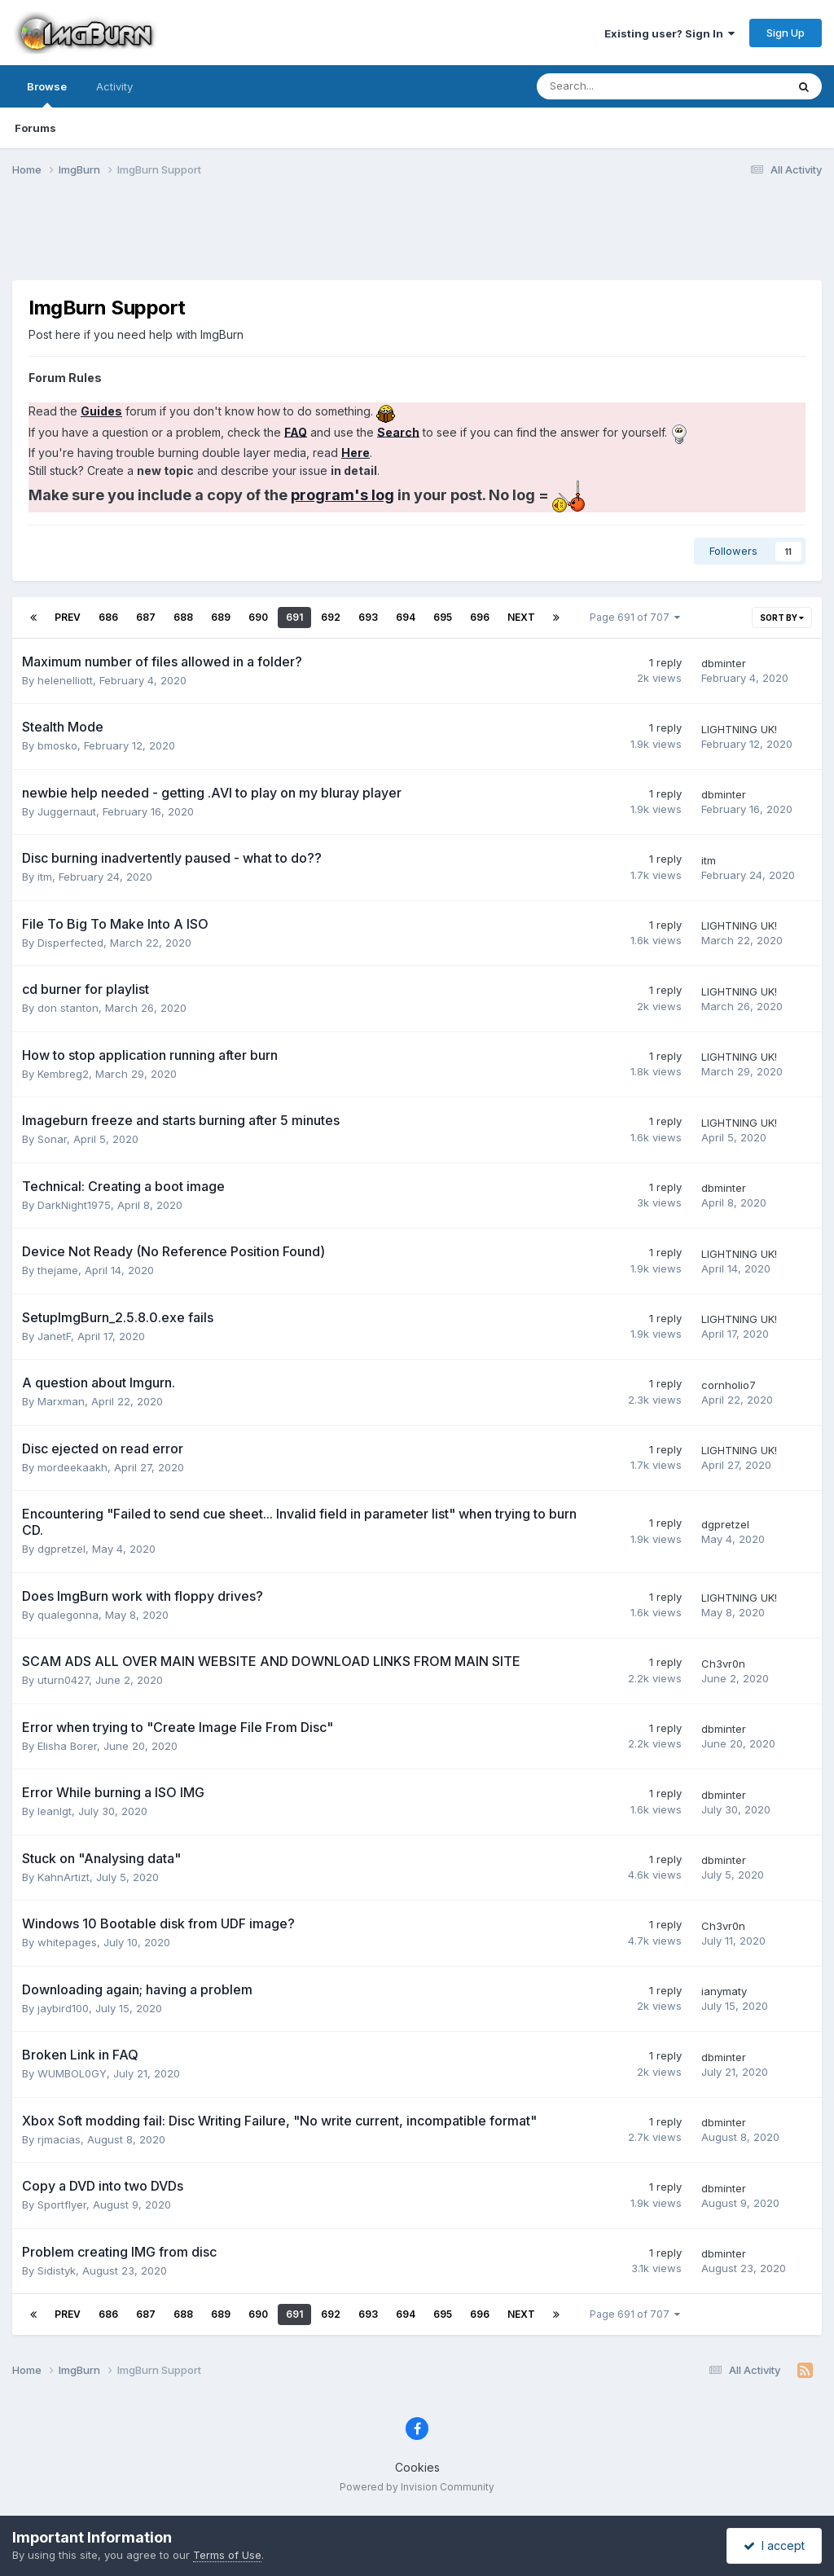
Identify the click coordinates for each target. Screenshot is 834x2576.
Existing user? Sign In (669, 33)
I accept (774, 2545)
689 (220, 617)
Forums (35, 127)
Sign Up (785, 32)
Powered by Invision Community (417, 2487)
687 (146, 617)
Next (521, 617)
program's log (342, 494)
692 (330, 617)
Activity (114, 86)
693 (368, 617)
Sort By (782, 617)
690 (258, 617)
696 (479, 617)
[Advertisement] (417, 238)
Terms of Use (227, 2554)
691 (294, 617)
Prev (68, 617)
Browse (47, 94)
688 (183, 617)
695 (442, 617)
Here (355, 452)
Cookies (417, 2467)
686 (108, 617)
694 (405, 617)
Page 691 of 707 (635, 617)
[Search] (618, 86)
